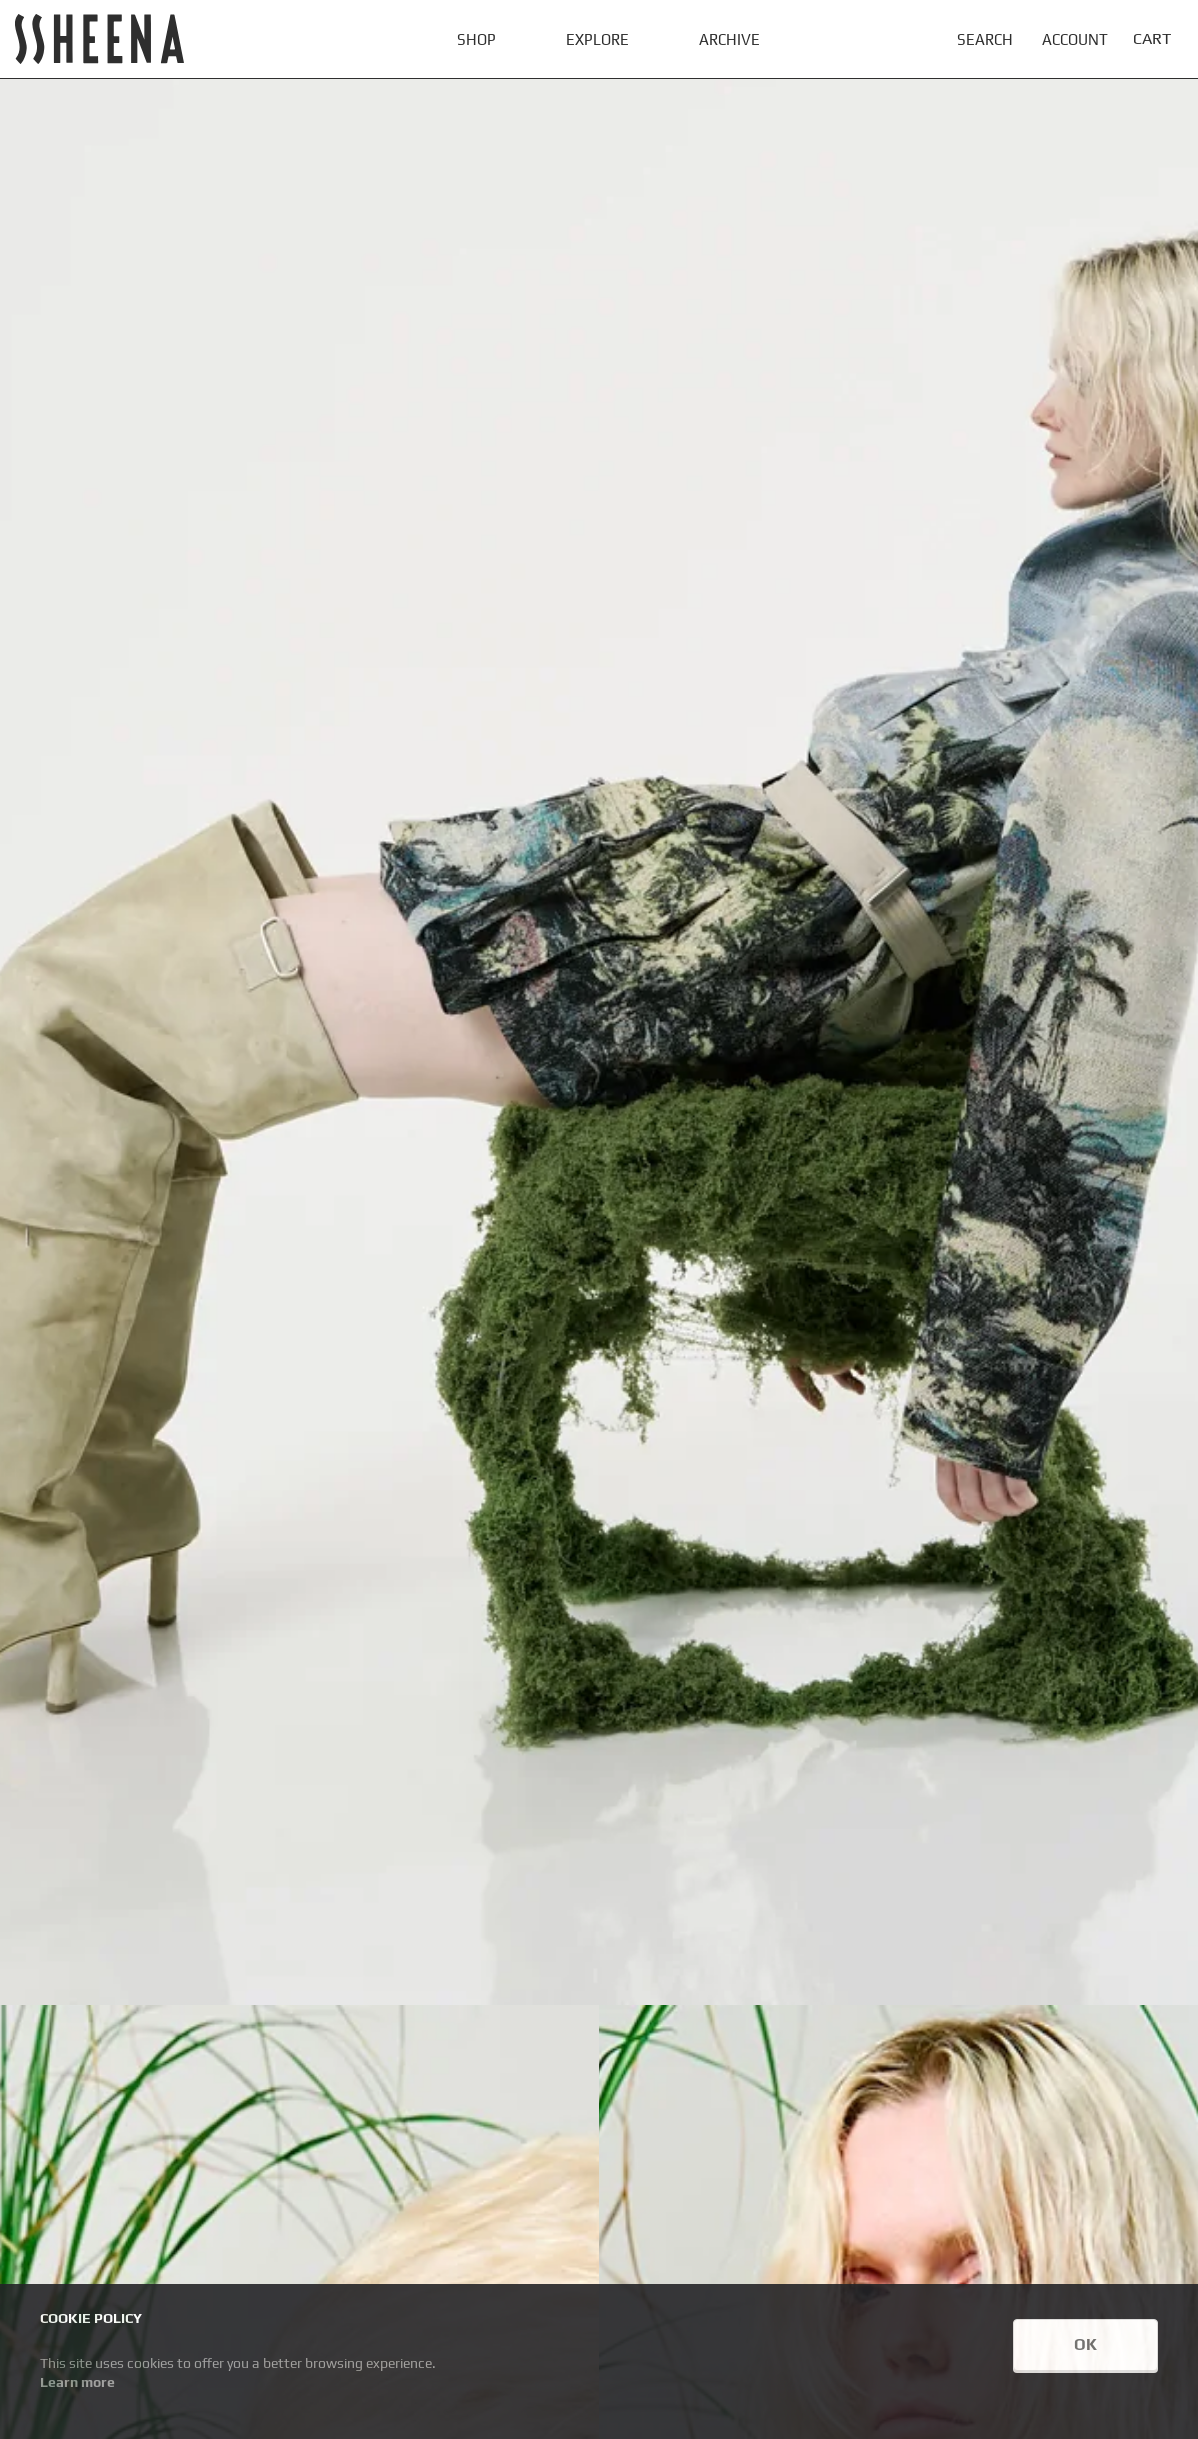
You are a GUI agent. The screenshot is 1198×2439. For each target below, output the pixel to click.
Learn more (77, 2382)
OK (1085, 2344)
